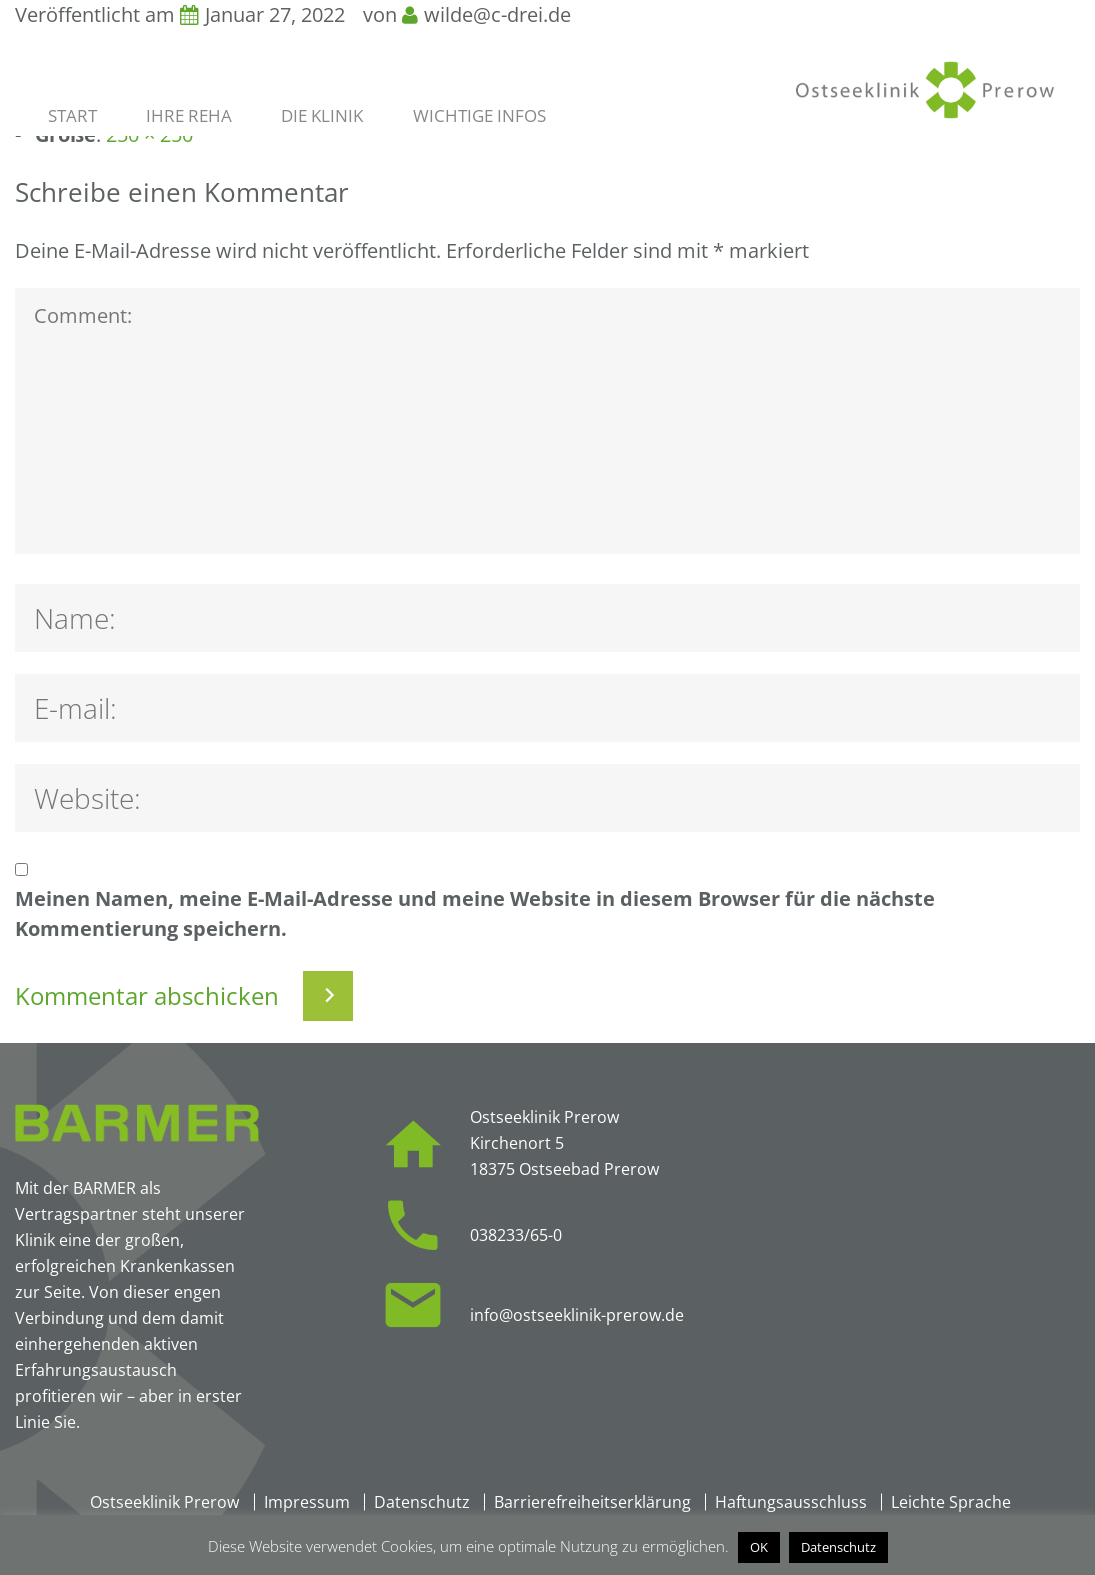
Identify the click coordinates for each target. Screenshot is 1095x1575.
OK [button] (759, 1547)
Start (72, 116)
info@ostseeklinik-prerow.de (577, 1315)
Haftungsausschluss (791, 1502)
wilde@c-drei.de (497, 14)
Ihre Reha (189, 116)
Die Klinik (322, 116)
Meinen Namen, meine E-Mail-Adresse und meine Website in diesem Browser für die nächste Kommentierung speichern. (475, 913)
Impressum (307, 1502)
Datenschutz (422, 1502)
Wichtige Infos (479, 116)
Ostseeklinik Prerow (164, 1502)
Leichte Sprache (951, 1502)
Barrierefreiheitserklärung (592, 1502)
